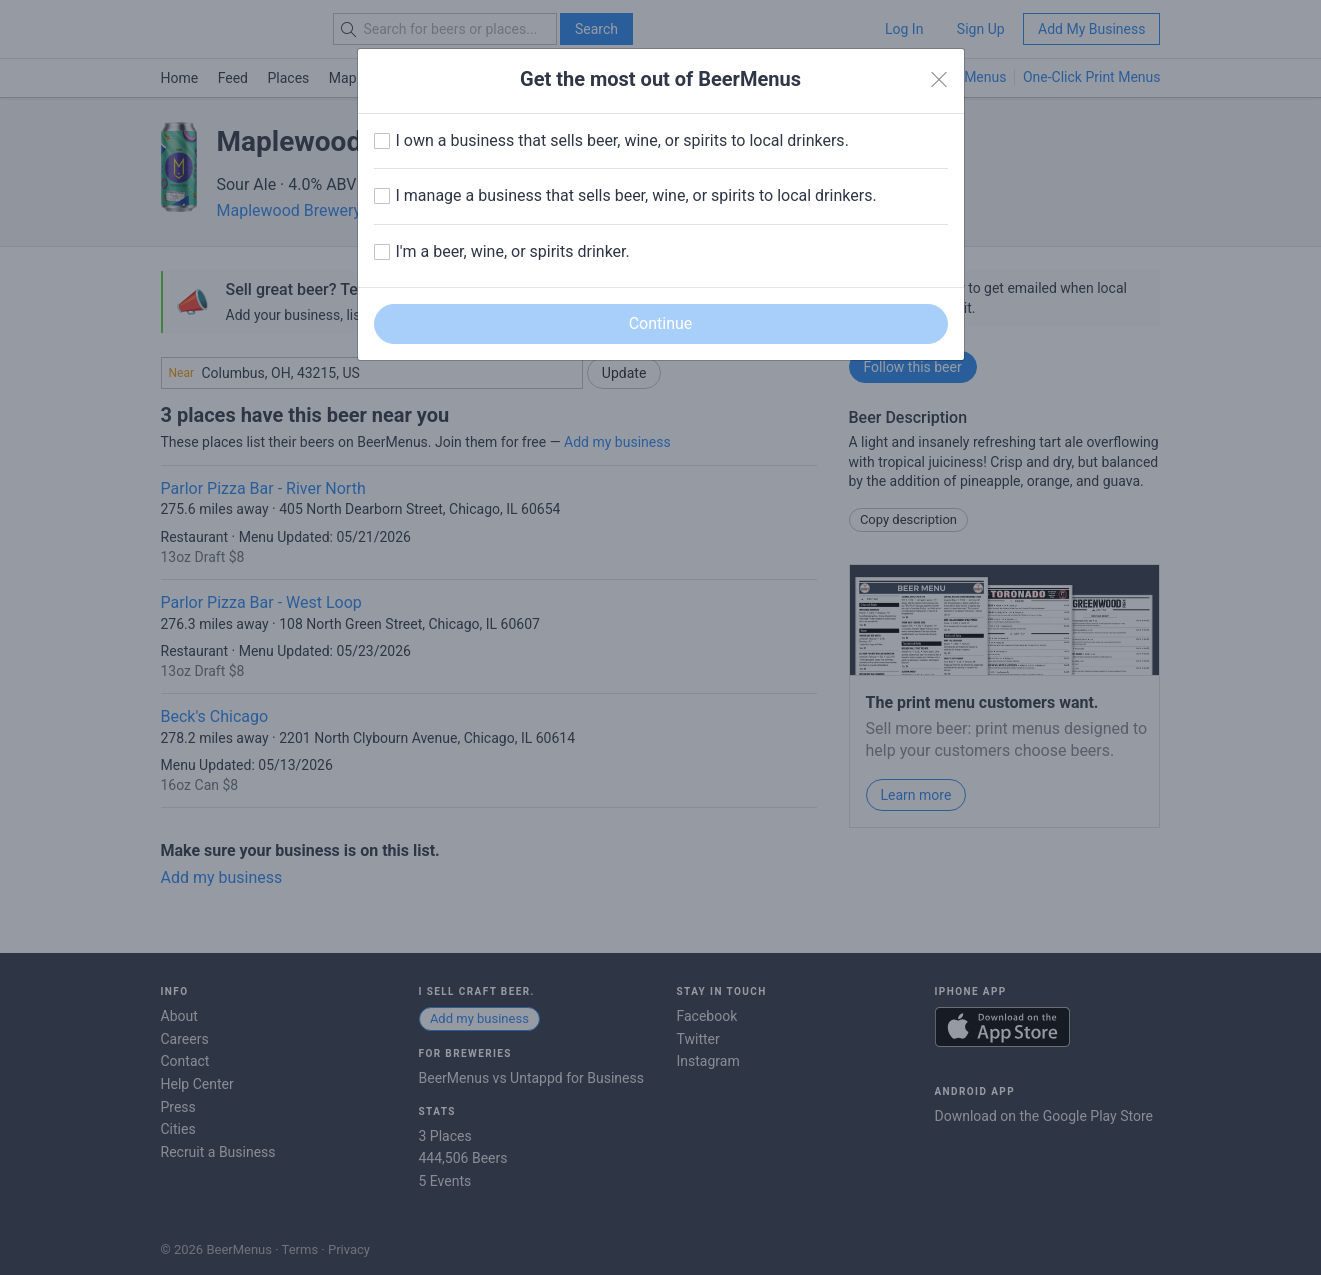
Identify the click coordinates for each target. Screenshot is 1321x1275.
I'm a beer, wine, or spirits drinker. (513, 251)
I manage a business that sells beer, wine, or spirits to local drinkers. (636, 195)
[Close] (939, 80)
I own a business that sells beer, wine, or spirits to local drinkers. (622, 140)
